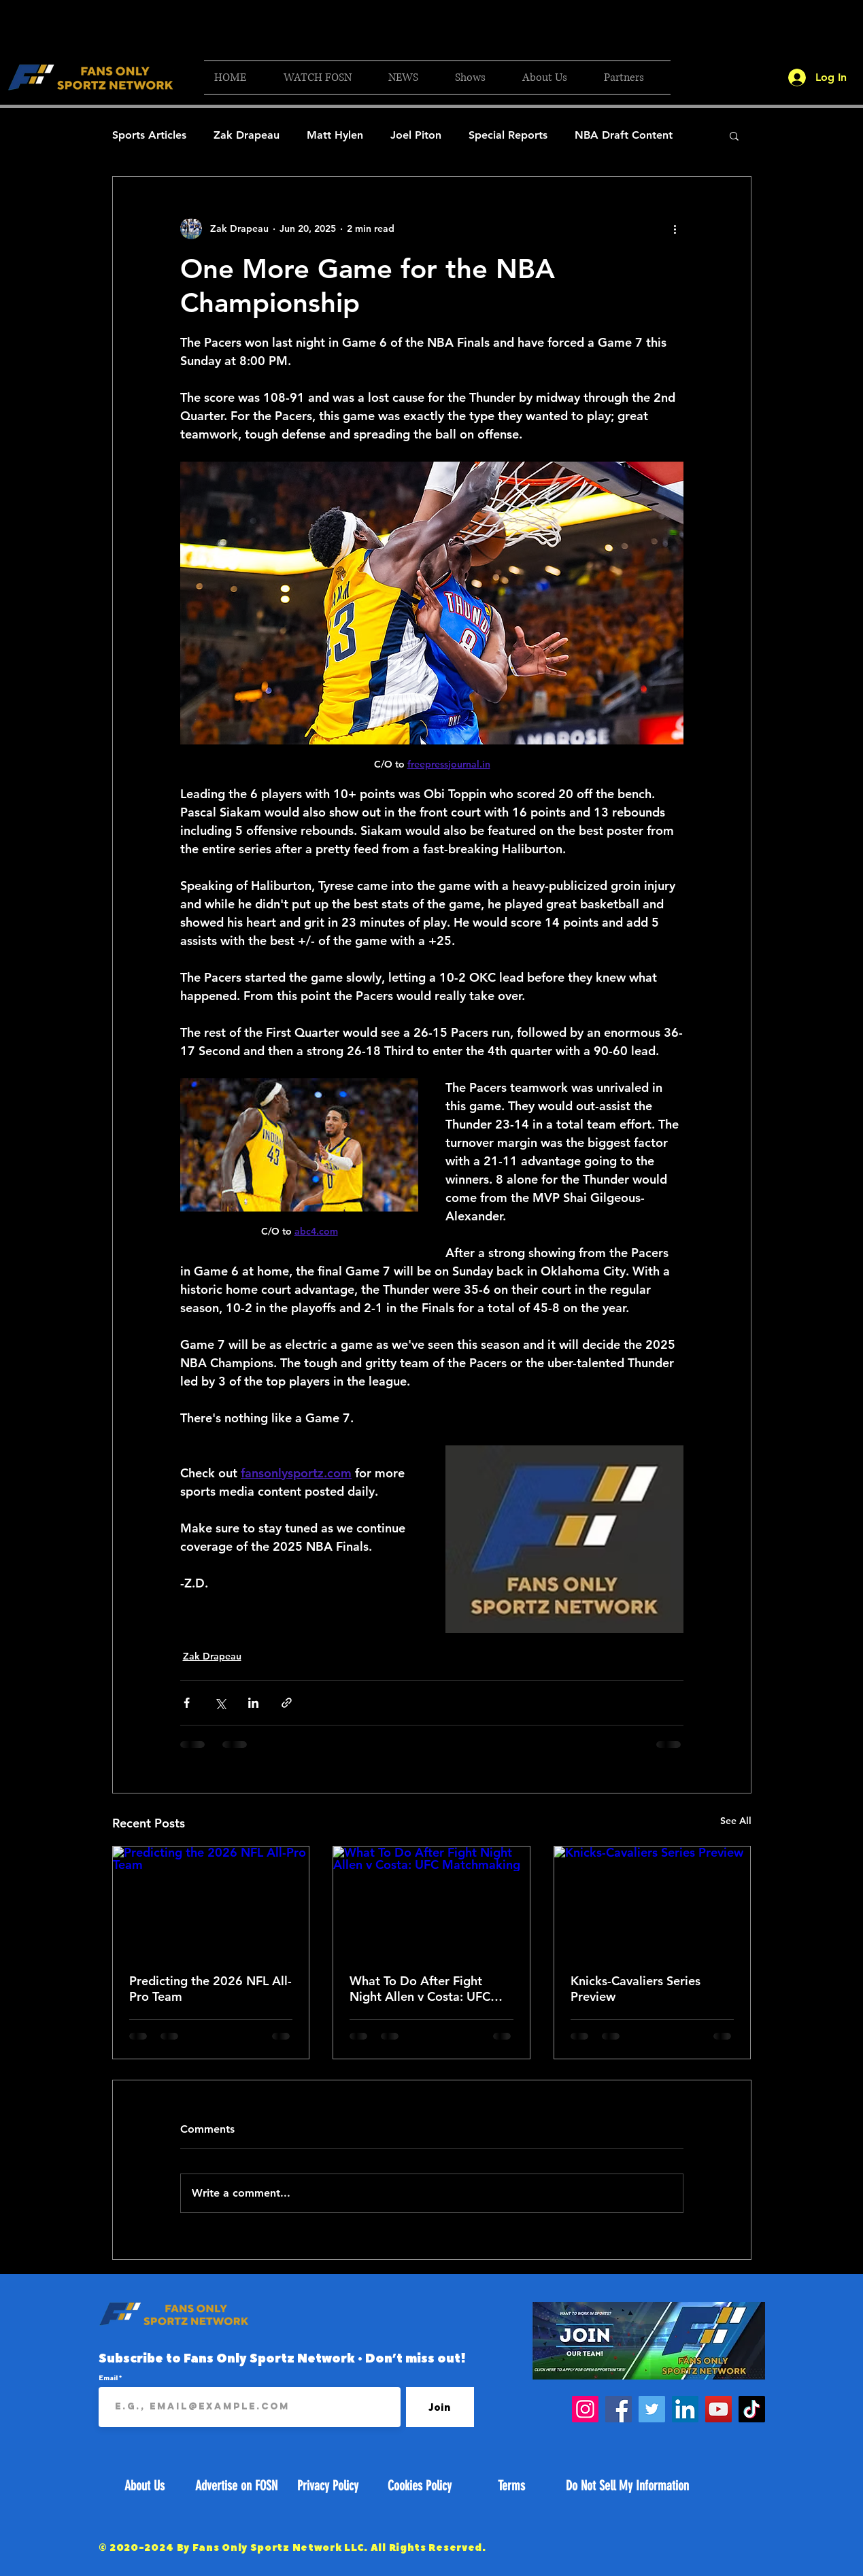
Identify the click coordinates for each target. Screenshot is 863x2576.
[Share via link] (286, 1702)
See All (735, 1821)
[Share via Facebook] (186, 1702)
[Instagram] (585, 2409)
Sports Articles (149, 134)
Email (109, 2377)
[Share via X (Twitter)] (220, 1702)
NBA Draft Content (624, 134)
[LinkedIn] (685, 2409)
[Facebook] (618, 2409)
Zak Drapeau (247, 134)
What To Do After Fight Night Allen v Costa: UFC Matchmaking (420, 1988)
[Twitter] (652, 2409)
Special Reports (508, 134)
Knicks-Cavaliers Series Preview (635, 1988)
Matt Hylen (335, 134)
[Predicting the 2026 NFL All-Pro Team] (211, 1902)
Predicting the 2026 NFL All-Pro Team (210, 1988)
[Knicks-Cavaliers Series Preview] (652, 1902)
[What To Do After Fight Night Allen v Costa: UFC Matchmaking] (431, 1902)
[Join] (440, 2407)
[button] (325, 77)
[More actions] (675, 228)
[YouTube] (718, 2409)
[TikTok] (752, 2409)
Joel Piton (415, 134)
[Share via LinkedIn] (253, 1702)
